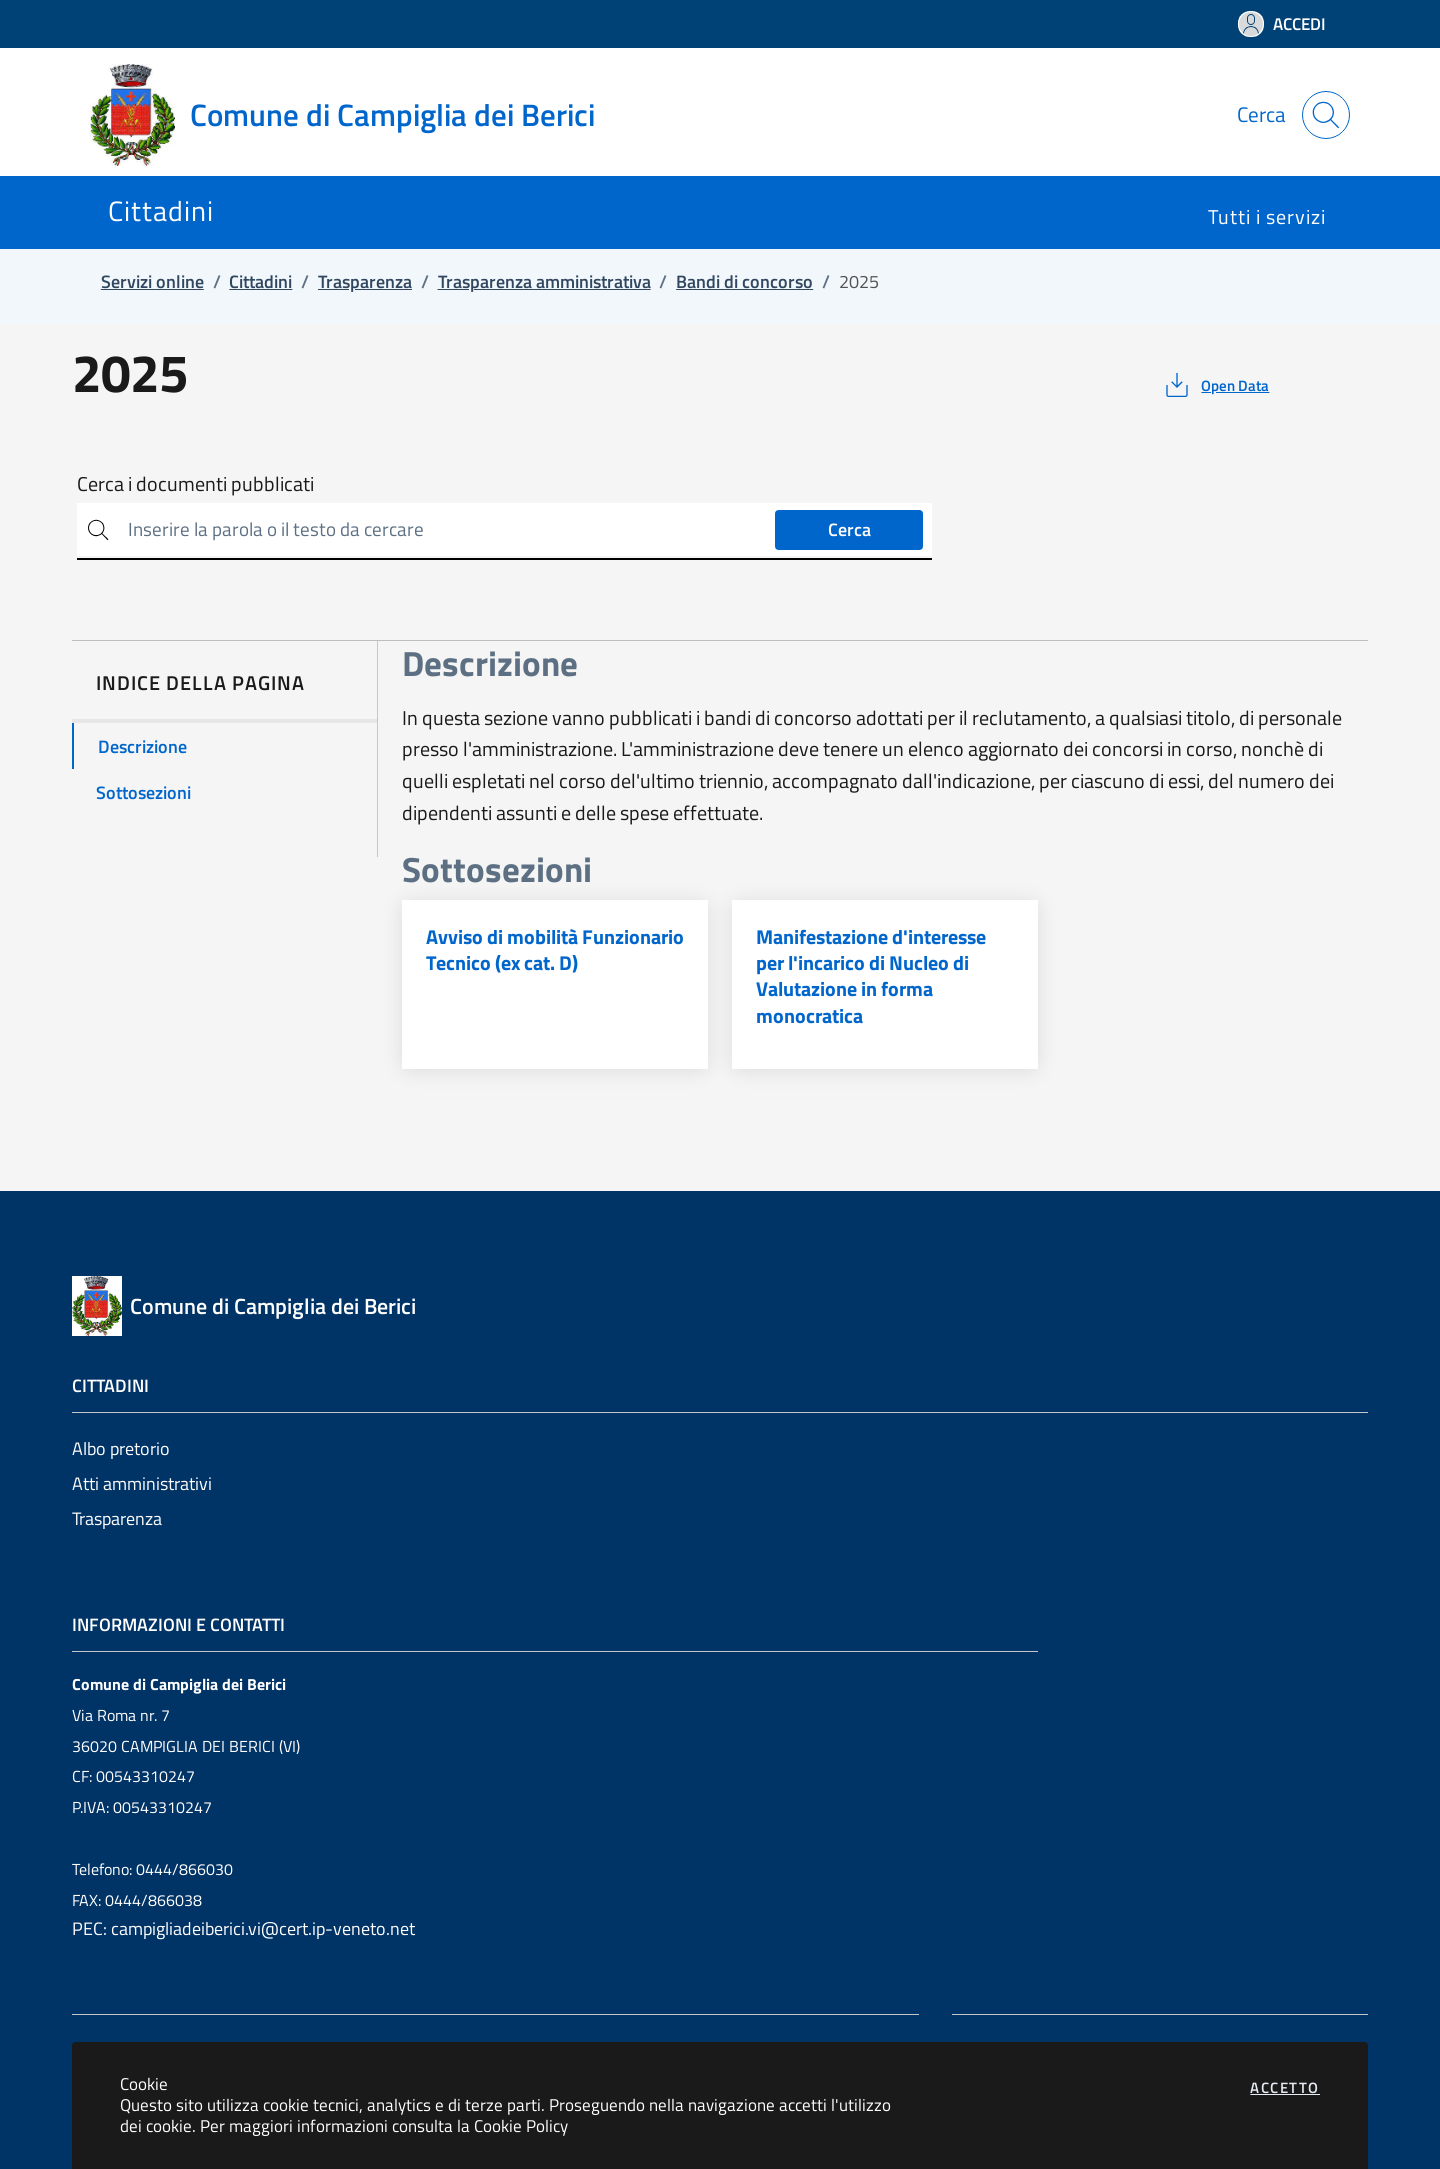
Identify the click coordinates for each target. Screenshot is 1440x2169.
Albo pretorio (121, 1448)
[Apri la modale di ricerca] (1326, 115)
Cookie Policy (521, 2125)
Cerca (849, 529)
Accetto (1285, 2087)
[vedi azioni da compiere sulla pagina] (1215, 385)
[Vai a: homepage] (354, 115)
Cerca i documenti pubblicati (195, 484)
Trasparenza (117, 1518)
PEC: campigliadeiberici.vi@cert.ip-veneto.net (243, 1928)
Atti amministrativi (142, 1483)
